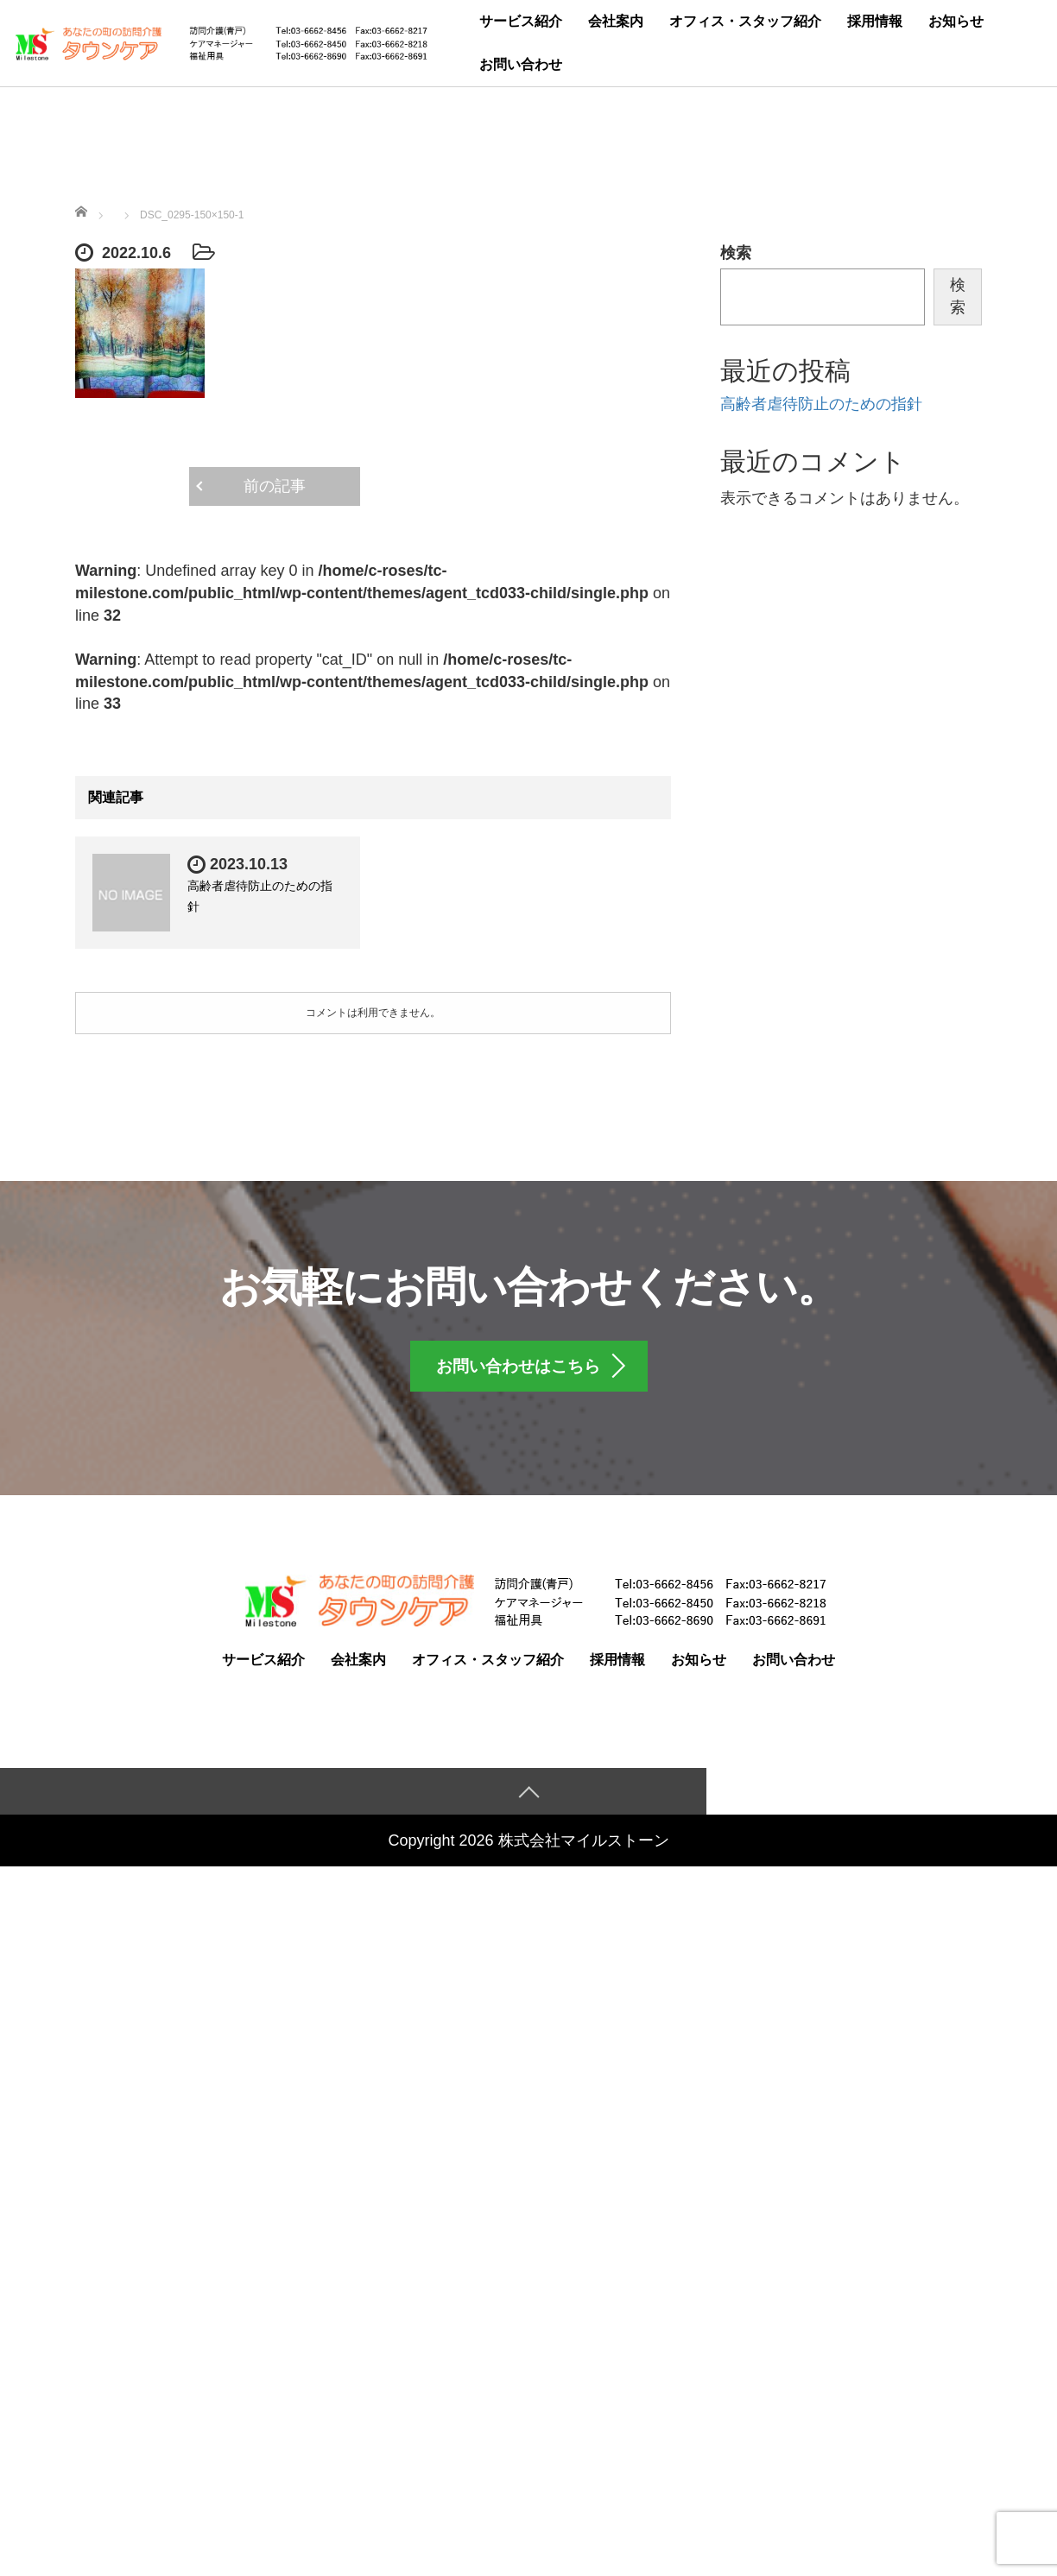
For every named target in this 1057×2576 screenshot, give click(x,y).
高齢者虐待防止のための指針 (821, 404)
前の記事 (275, 486)
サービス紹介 (520, 21)
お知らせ (956, 21)
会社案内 (615, 21)
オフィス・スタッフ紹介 (745, 21)
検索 (735, 253)
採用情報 (874, 21)
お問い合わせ (520, 64)
